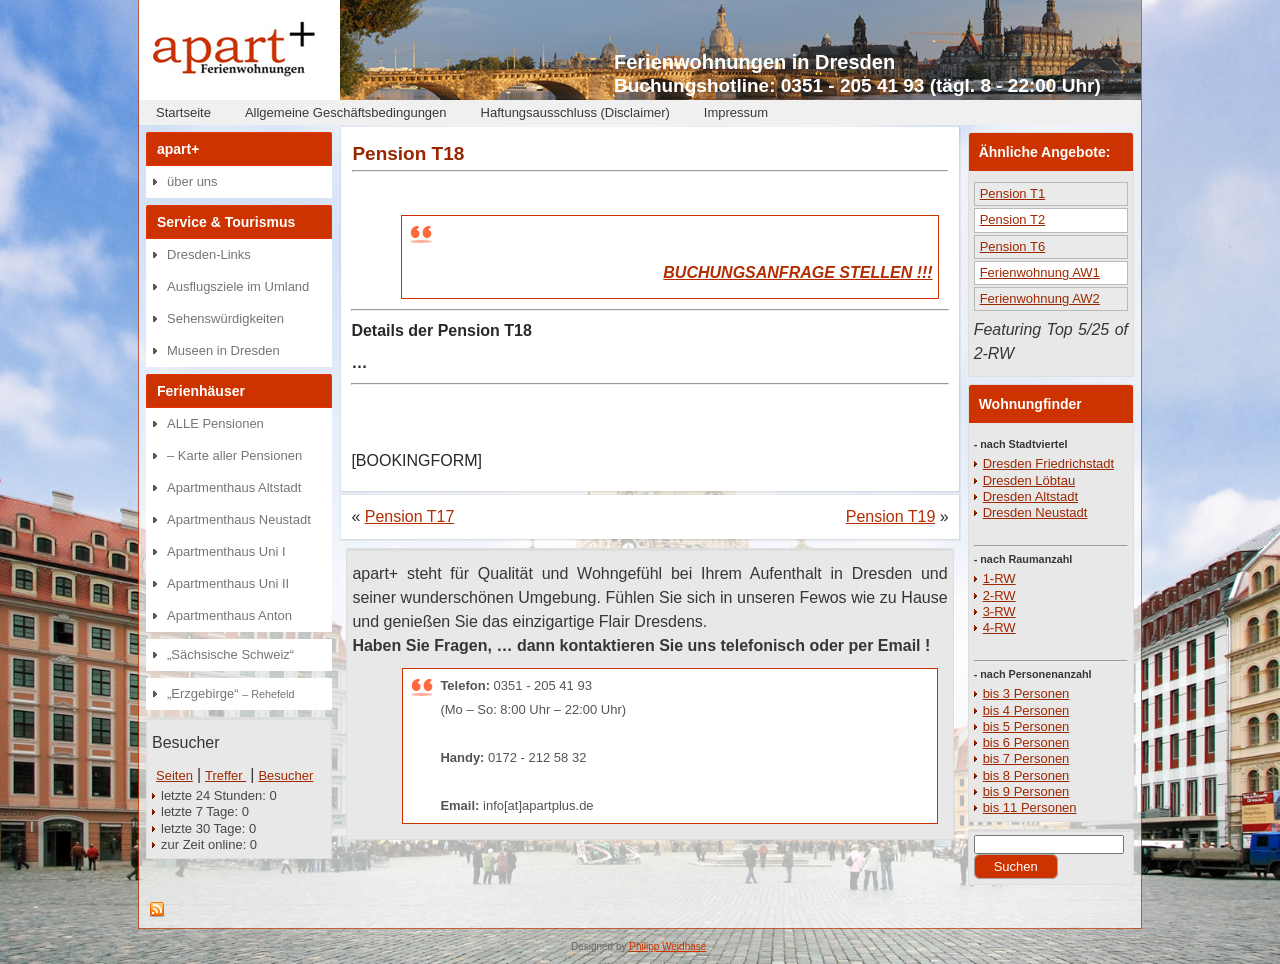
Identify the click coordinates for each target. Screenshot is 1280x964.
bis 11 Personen (1030, 807)
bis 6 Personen (1026, 742)
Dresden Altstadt (1030, 496)
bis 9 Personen (1026, 791)
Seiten (174, 775)
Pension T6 (1013, 246)
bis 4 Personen (1026, 710)
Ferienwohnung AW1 (1040, 272)
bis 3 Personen (1026, 693)
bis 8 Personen (1026, 775)
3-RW (999, 611)
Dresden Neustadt (1035, 512)
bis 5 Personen (1026, 726)
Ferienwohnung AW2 (1040, 298)
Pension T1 (1013, 193)
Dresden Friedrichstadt (1049, 463)
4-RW (999, 627)
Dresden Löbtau (1029, 480)
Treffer (225, 775)
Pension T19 (891, 516)
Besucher (285, 775)
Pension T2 (1013, 219)
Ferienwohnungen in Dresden (754, 62)
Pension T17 (410, 516)
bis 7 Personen (1026, 758)
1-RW (999, 578)
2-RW (999, 595)
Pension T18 (408, 153)
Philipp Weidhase (667, 946)
